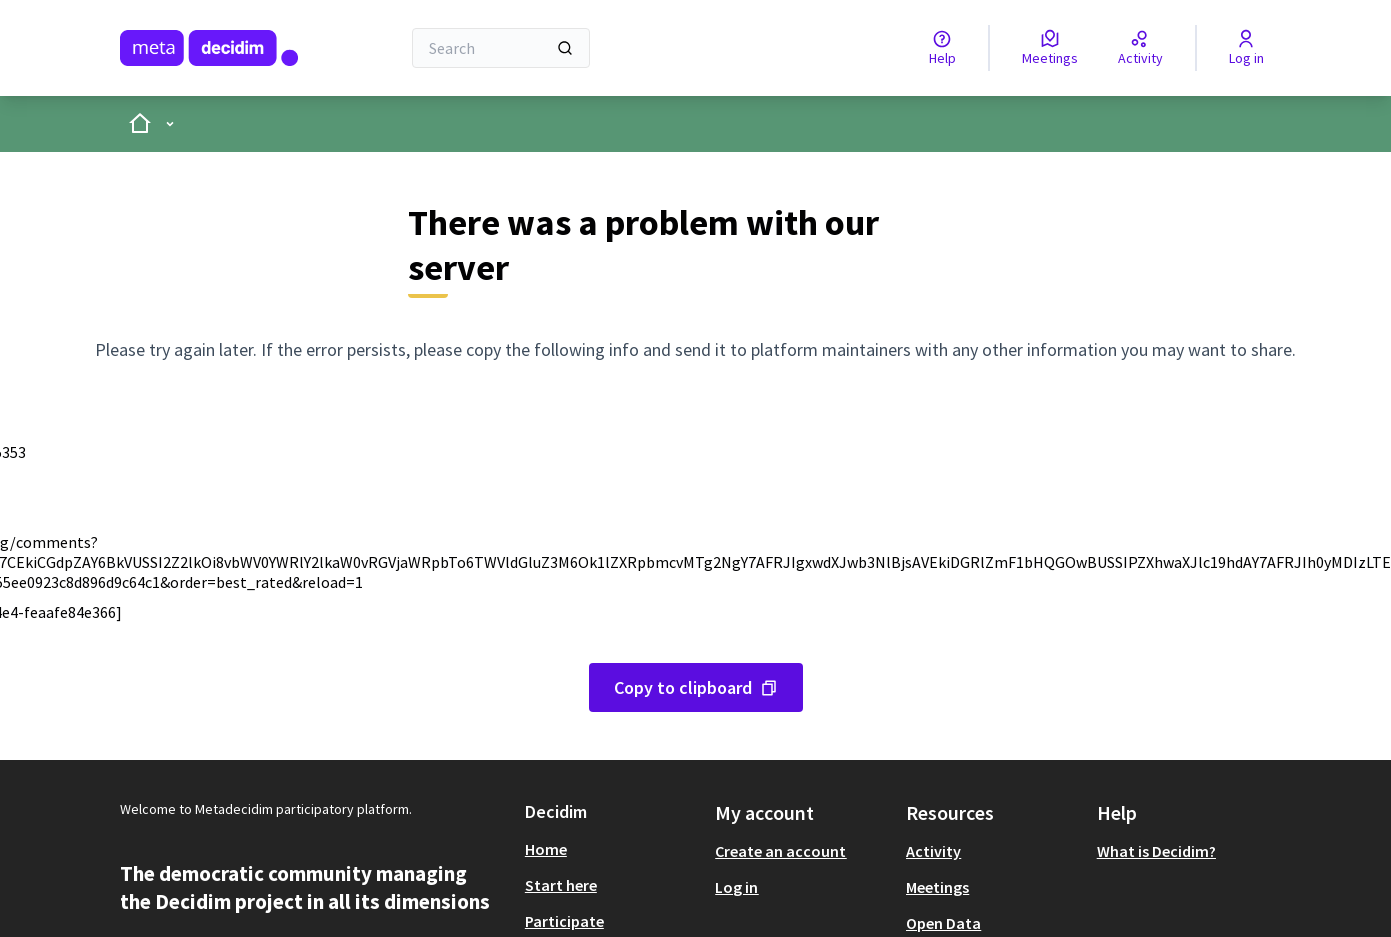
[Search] (501, 48)
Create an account (780, 851)
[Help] (942, 48)
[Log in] (1246, 48)
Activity (933, 851)
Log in (736, 887)
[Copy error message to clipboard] (696, 687)
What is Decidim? (1156, 851)
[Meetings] (1050, 48)
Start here (561, 885)
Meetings (937, 887)
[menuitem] (612, 849)
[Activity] (1140, 48)
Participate (564, 921)
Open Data (943, 923)
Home (546, 849)
